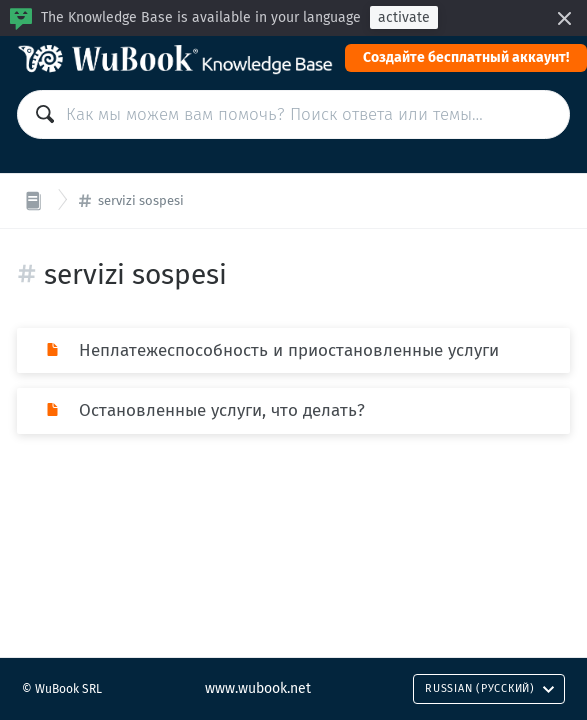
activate (404, 17)
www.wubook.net (258, 688)
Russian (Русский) (490, 688)
